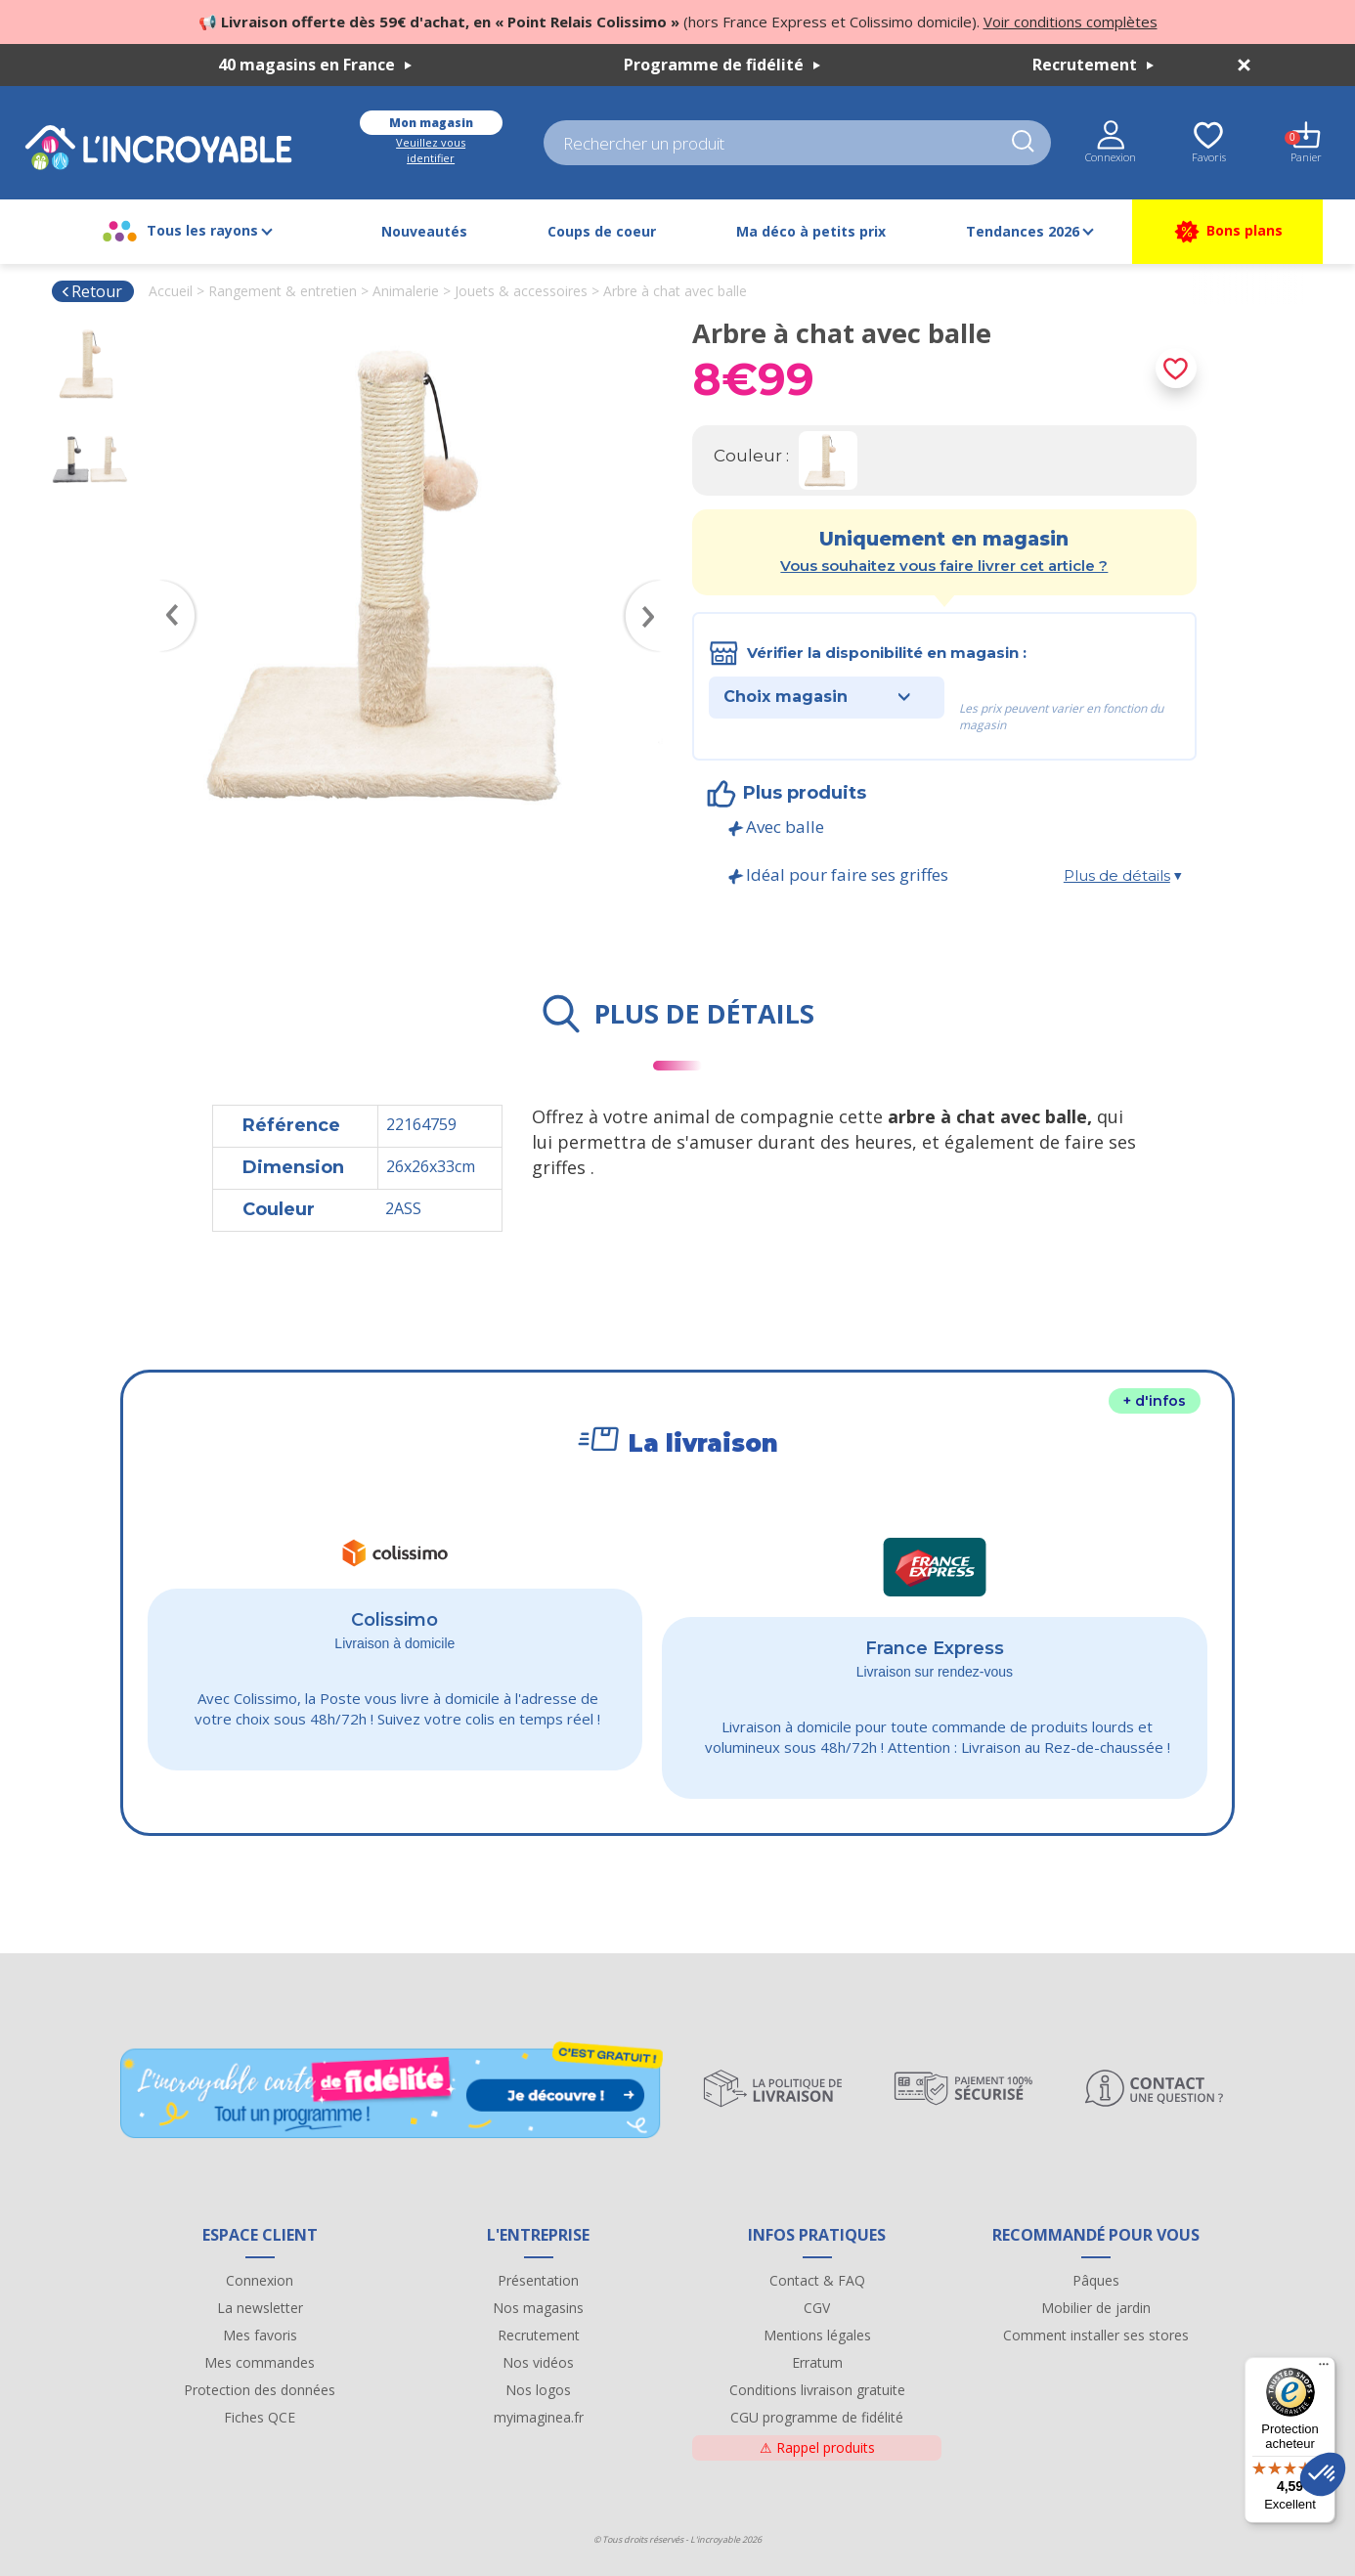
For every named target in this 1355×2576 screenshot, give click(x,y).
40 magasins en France (315, 64)
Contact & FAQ (817, 2280)
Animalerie (405, 291)
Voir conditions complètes (1070, 21)
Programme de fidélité (722, 64)
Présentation (538, 2280)
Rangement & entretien (282, 291)
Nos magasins (538, 2307)
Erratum (817, 2362)
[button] (1322, 2474)
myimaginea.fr (539, 2417)
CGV (817, 2307)
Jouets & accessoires (521, 291)
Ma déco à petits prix (811, 231)
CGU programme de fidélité (816, 2417)
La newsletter (260, 2307)
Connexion (259, 2280)
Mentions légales (817, 2335)
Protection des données (259, 2389)
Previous (168, 587)
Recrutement (1093, 64)
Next (653, 587)
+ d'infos (1154, 1401)
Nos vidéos (538, 2362)
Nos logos (538, 2389)
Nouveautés (424, 231)
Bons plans (1227, 231)
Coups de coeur (601, 231)
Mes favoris (260, 2335)
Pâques (1095, 2280)
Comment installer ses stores (1096, 2335)
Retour (91, 291)
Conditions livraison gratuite (817, 2389)
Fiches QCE (259, 2417)
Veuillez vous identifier (430, 150)
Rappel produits (817, 2447)
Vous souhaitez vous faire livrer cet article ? (944, 565)
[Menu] (1323, 2368)
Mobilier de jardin (1096, 2307)
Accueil (171, 291)
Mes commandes (259, 2362)
